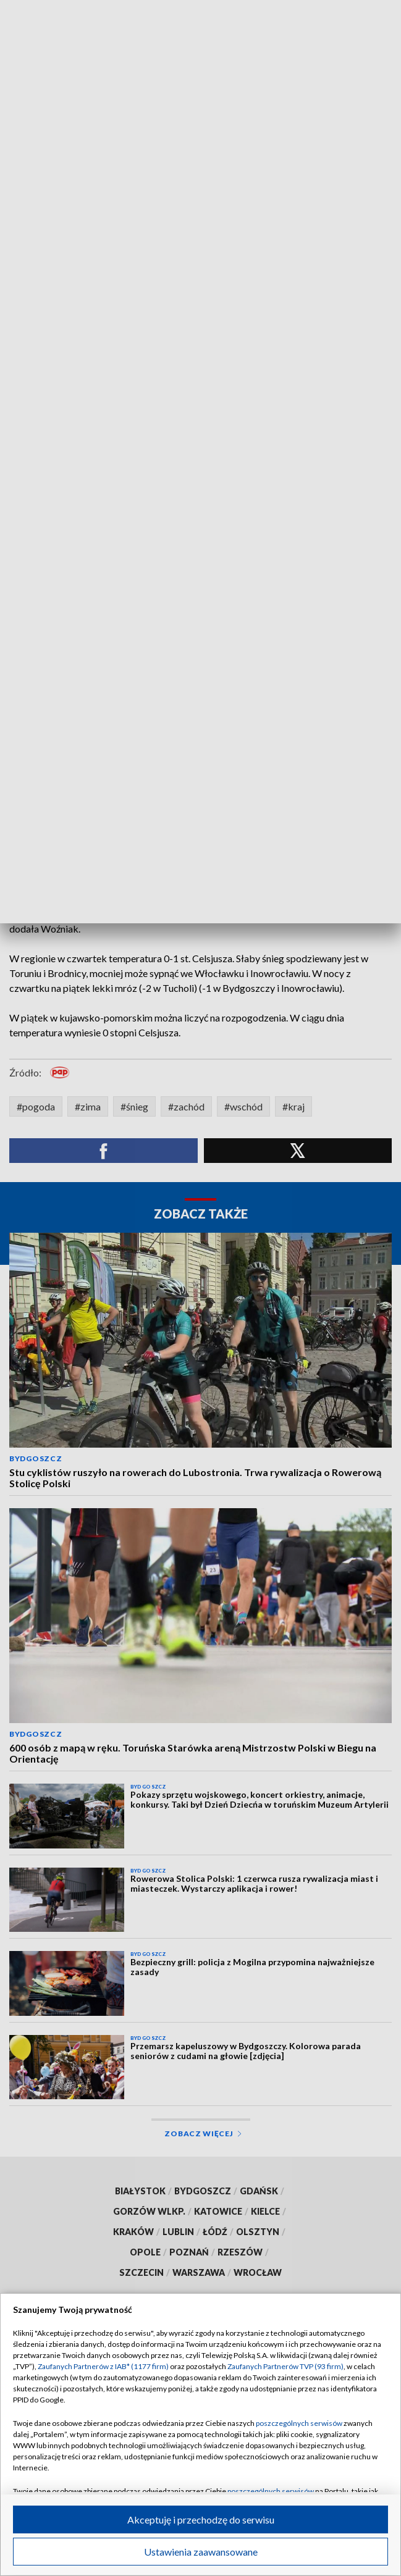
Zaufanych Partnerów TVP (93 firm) (285, 2366)
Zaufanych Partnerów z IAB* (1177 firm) (103, 2366)
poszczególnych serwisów (299, 2423)
